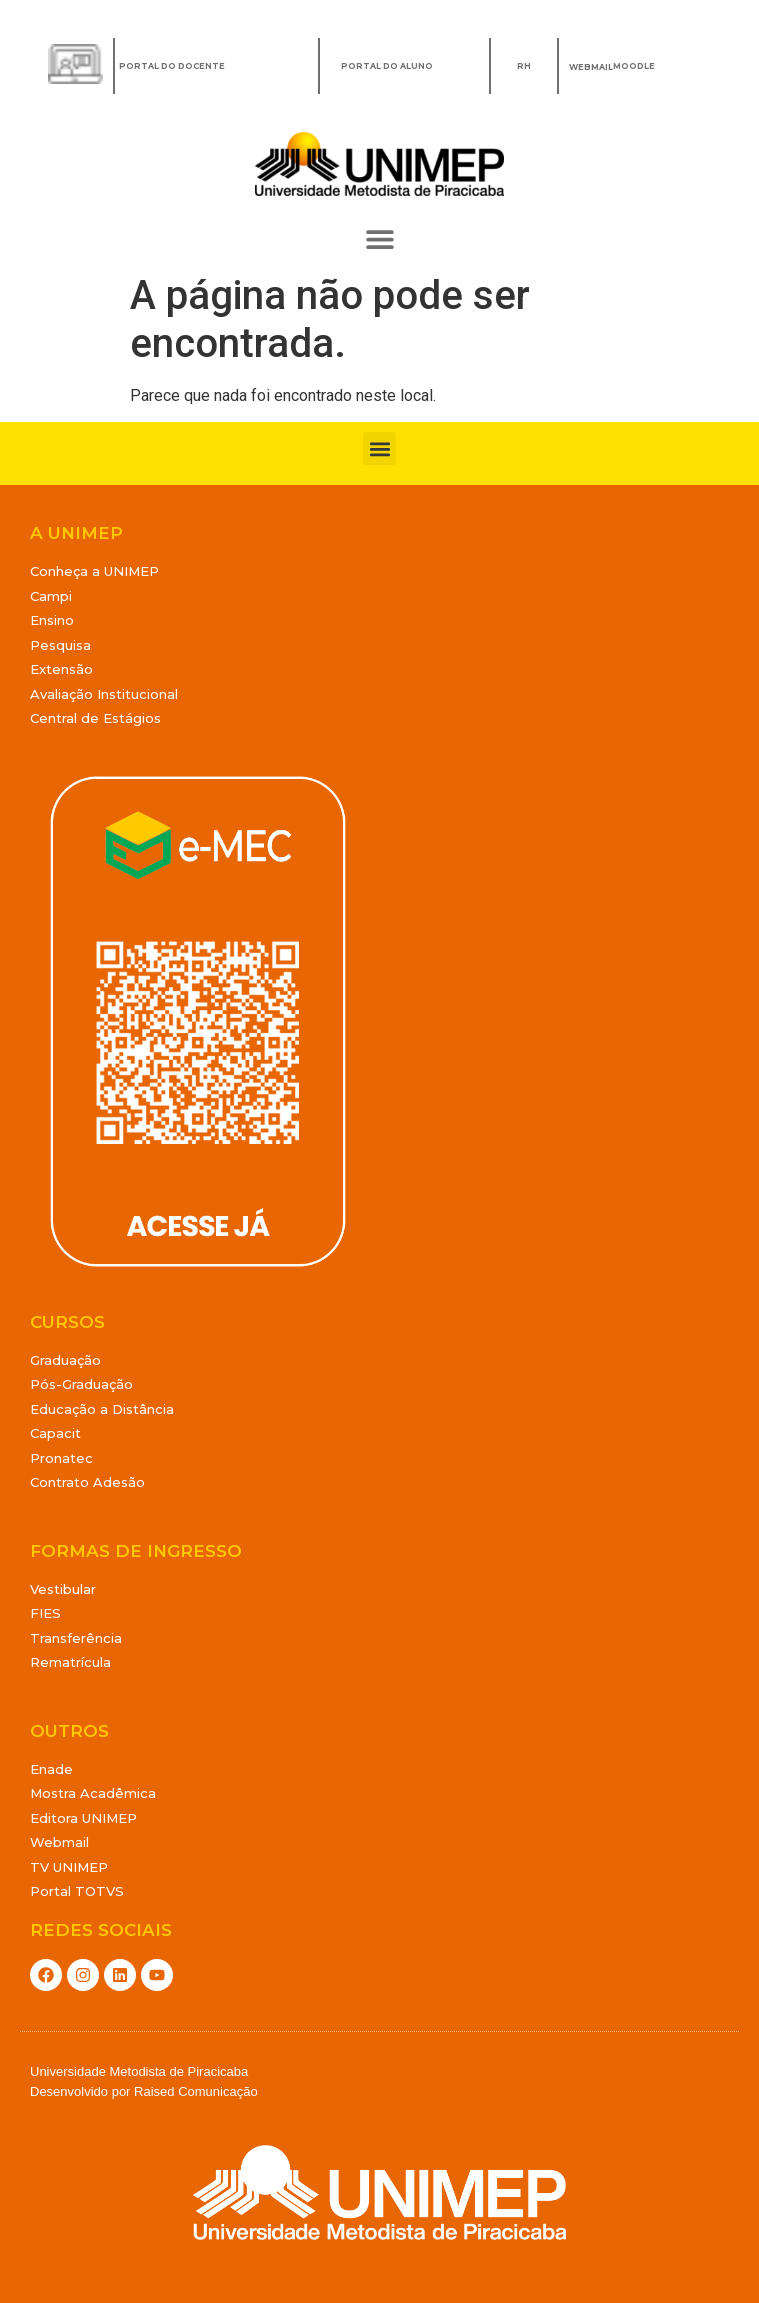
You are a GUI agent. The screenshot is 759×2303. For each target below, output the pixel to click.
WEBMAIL (591, 67)
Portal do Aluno (387, 66)
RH (524, 66)
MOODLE (634, 66)
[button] (379, 239)
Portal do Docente (172, 66)
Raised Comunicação (196, 2091)
